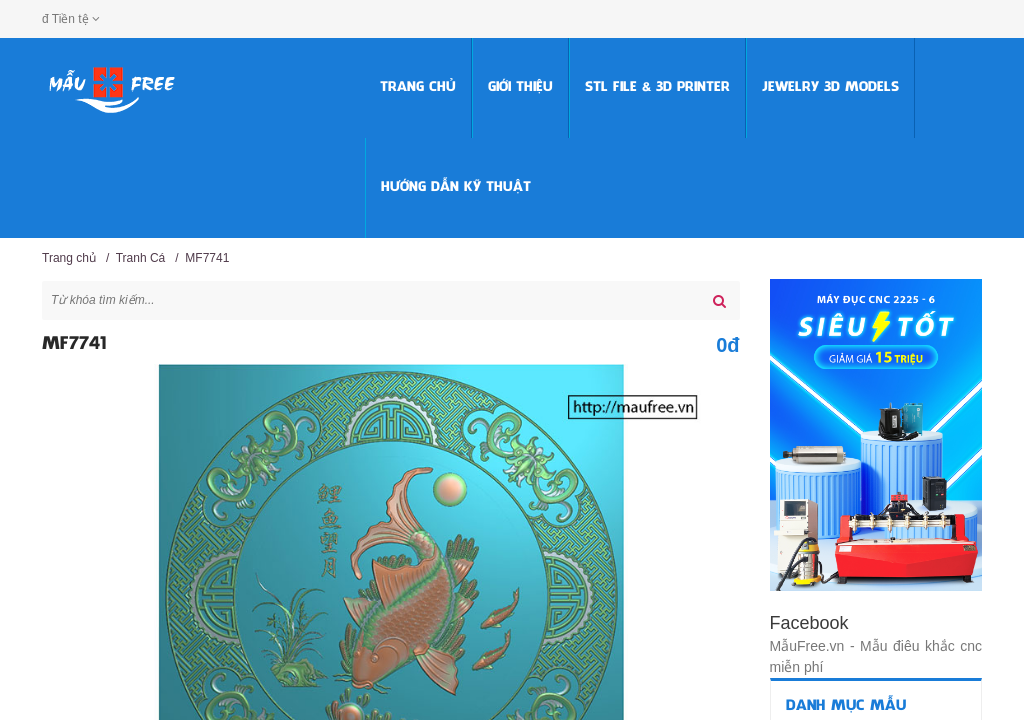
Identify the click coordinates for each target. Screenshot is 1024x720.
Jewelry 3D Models (830, 87)
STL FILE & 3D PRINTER (657, 87)
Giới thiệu (520, 87)
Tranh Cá (141, 258)
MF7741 (207, 258)
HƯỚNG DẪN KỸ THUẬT (456, 187)
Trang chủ (418, 87)
